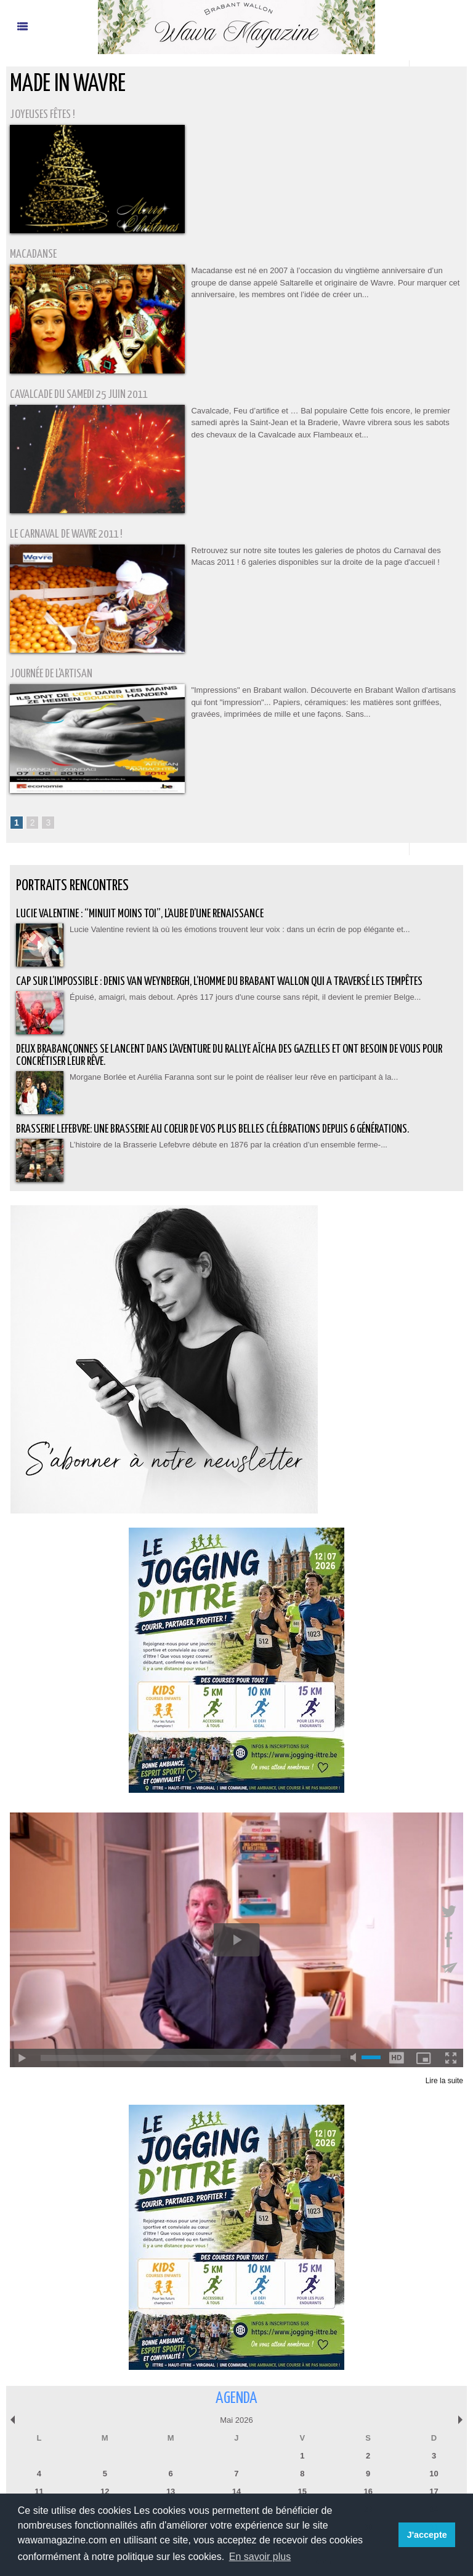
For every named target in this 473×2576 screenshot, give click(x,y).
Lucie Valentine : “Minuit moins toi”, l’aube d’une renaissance (140, 914)
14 (236, 2491)
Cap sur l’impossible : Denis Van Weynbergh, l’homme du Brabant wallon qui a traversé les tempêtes (219, 981)
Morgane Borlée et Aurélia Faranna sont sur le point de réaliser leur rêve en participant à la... (234, 1077)
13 (170, 2491)
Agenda (236, 2398)
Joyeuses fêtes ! (42, 115)
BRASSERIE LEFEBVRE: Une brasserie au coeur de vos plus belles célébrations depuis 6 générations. (212, 1129)
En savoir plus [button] (260, 2556)
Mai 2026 (236, 2420)
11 (38, 2491)
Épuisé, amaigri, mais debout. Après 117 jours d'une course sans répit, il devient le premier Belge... (245, 997)
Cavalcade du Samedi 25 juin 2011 (78, 395)
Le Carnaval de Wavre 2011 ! (66, 534)
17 (433, 2491)
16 (367, 2491)
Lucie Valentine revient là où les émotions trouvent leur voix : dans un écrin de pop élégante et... (240, 929)
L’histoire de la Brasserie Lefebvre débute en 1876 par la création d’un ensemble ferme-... (228, 1144)
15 (302, 2491)
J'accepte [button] (427, 2535)
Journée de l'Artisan (51, 674)
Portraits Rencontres (72, 886)
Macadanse (33, 254)
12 (104, 2491)
